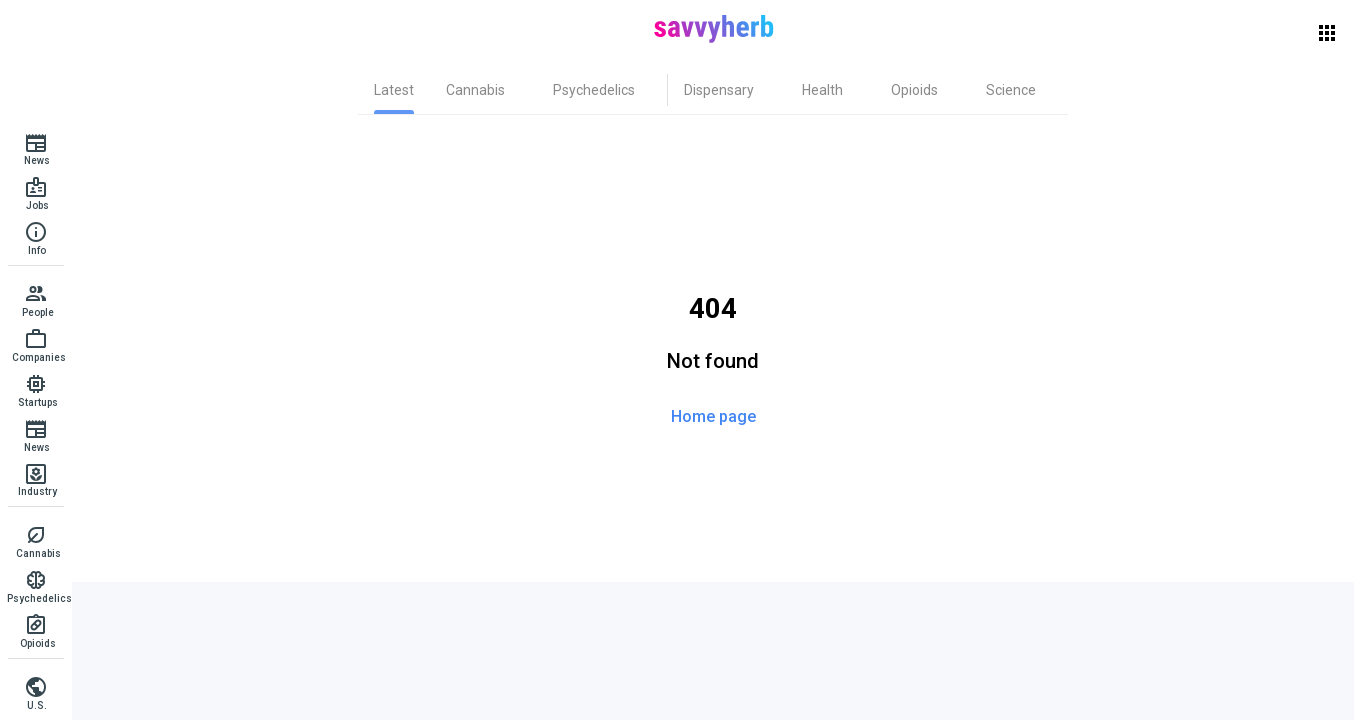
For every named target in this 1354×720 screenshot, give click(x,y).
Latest (394, 90)
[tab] (394, 90)
